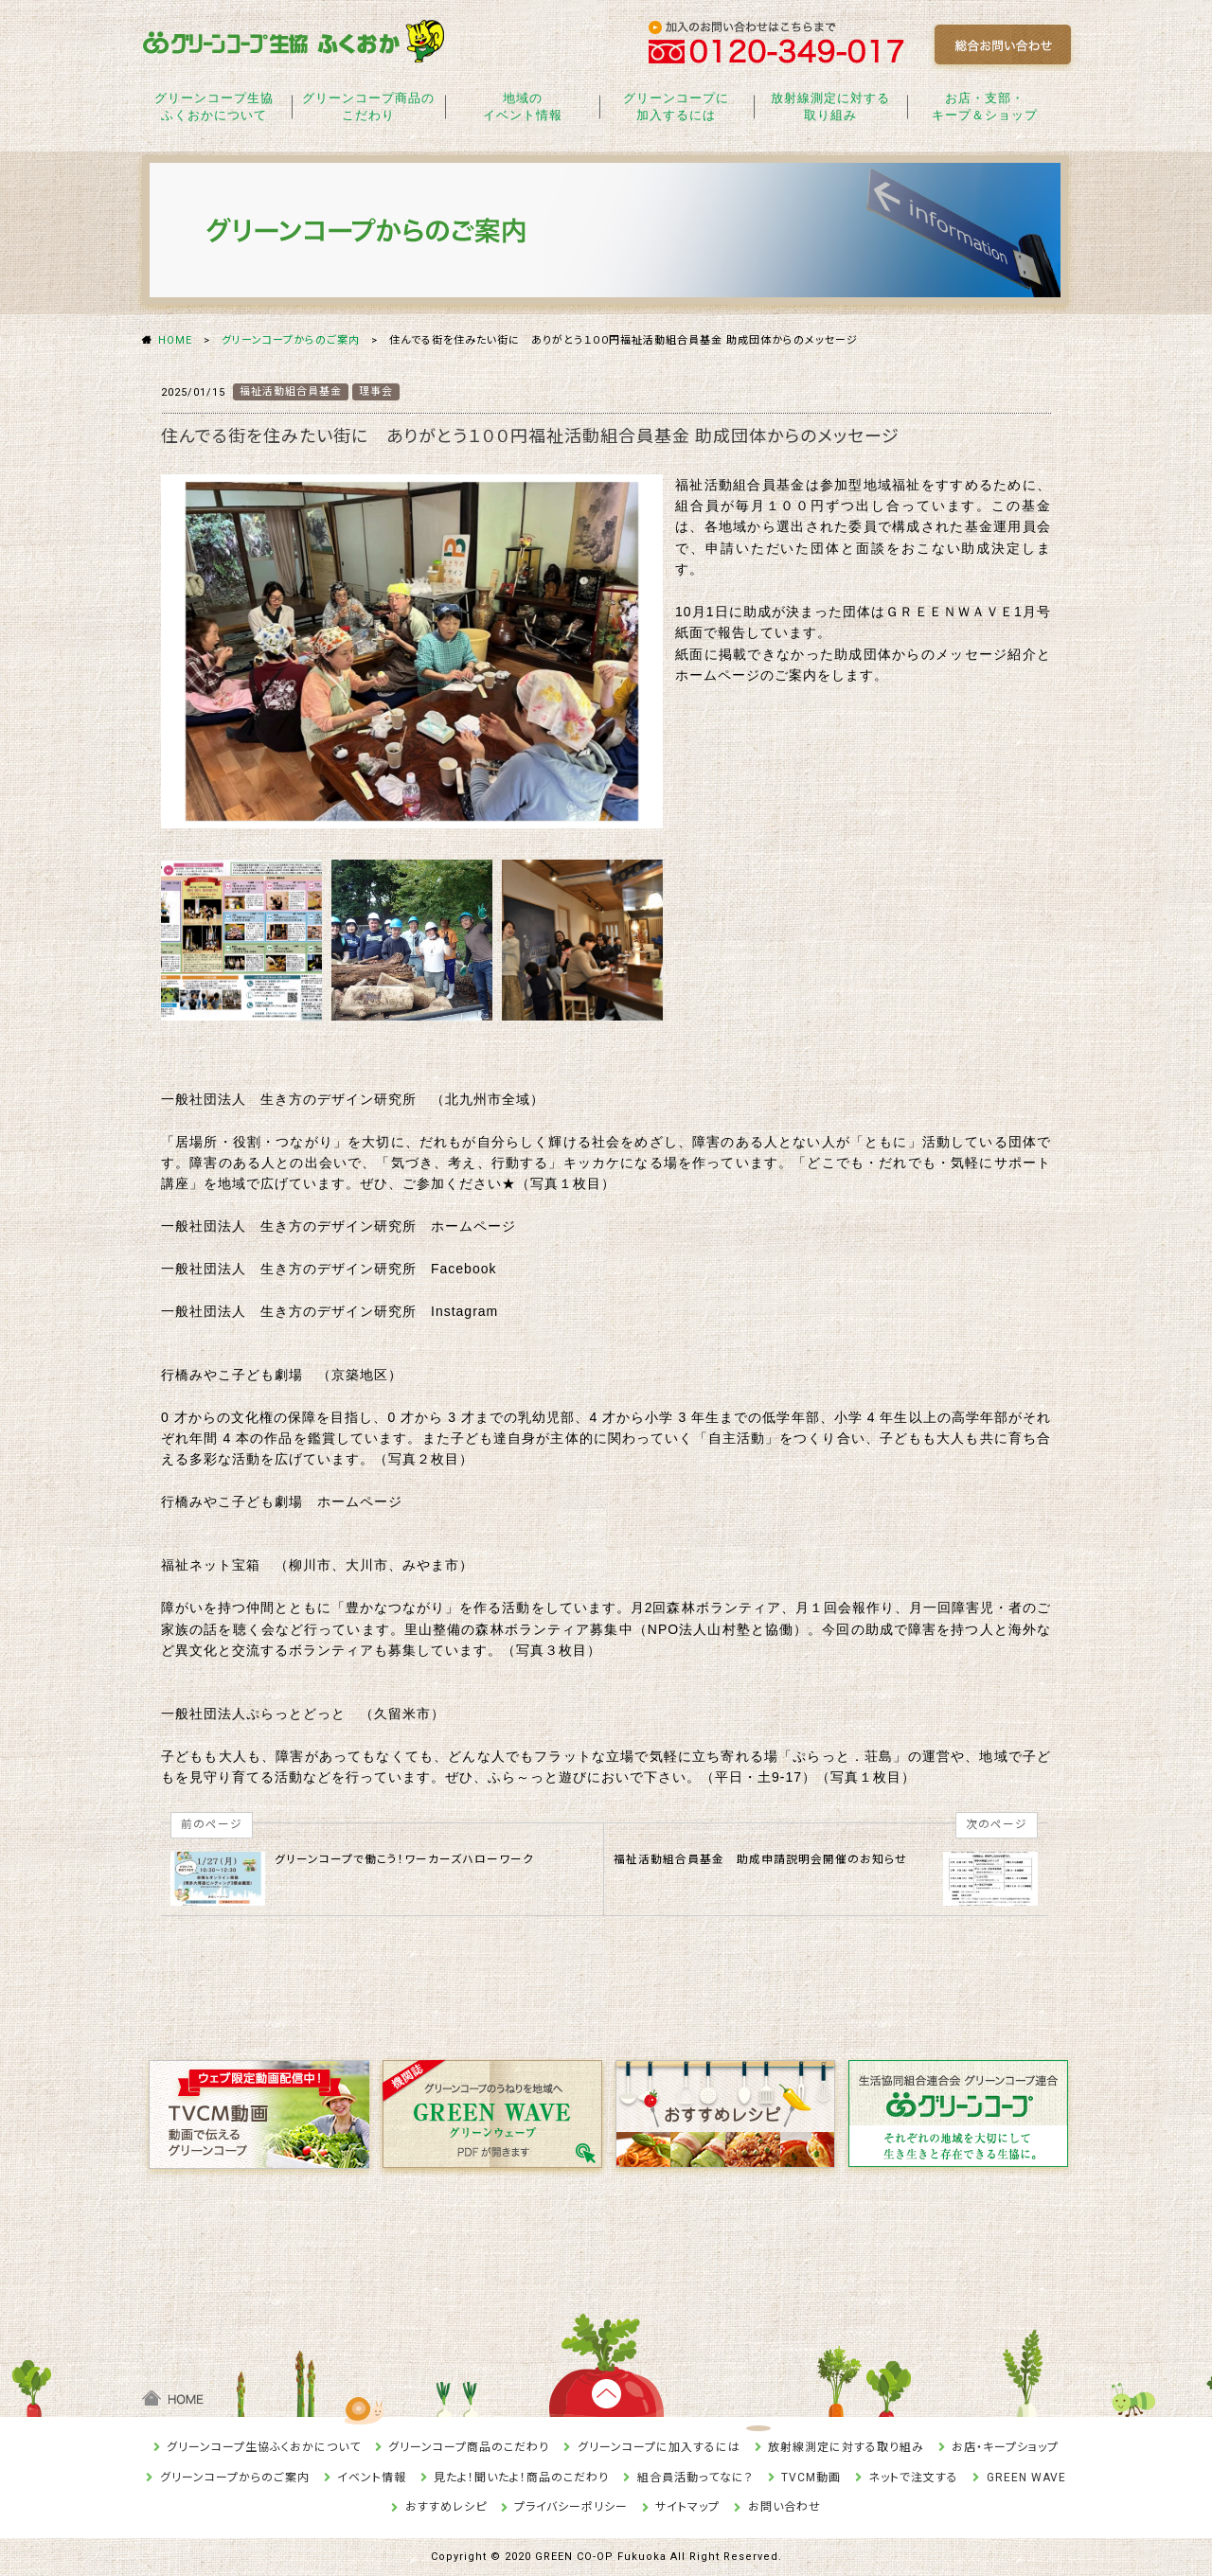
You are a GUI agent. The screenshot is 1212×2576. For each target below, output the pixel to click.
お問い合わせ (784, 2507)
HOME (175, 340)
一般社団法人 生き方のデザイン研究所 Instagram (329, 1311)
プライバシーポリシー (571, 2507)
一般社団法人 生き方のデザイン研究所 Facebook (328, 1268)
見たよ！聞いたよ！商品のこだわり (521, 2477)
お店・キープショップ (1005, 2447)
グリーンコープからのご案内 (291, 340)
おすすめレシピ (446, 2507)
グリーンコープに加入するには (659, 2447)
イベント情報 (371, 2477)
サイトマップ (687, 2507)
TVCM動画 (811, 2477)
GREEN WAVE (1026, 2477)
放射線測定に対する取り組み (846, 2447)
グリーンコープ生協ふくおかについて (264, 2447)
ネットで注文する (913, 2477)
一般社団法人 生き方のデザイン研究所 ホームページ (338, 1226)
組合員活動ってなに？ (695, 2477)
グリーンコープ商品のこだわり (468, 2447)
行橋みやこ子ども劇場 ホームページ (281, 1501)
